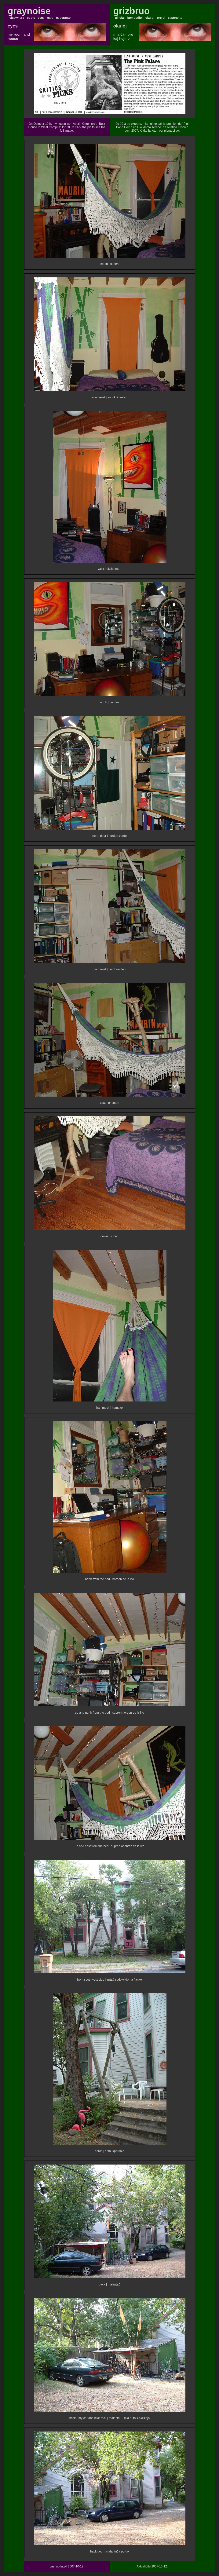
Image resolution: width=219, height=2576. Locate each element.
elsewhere (16, 17)
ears (50, 17)
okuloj (149, 17)
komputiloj (135, 17)
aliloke (120, 17)
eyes (41, 17)
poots (31, 17)
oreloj (161, 17)
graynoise (29, 11)
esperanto (63, 17)
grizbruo (131, 11)
